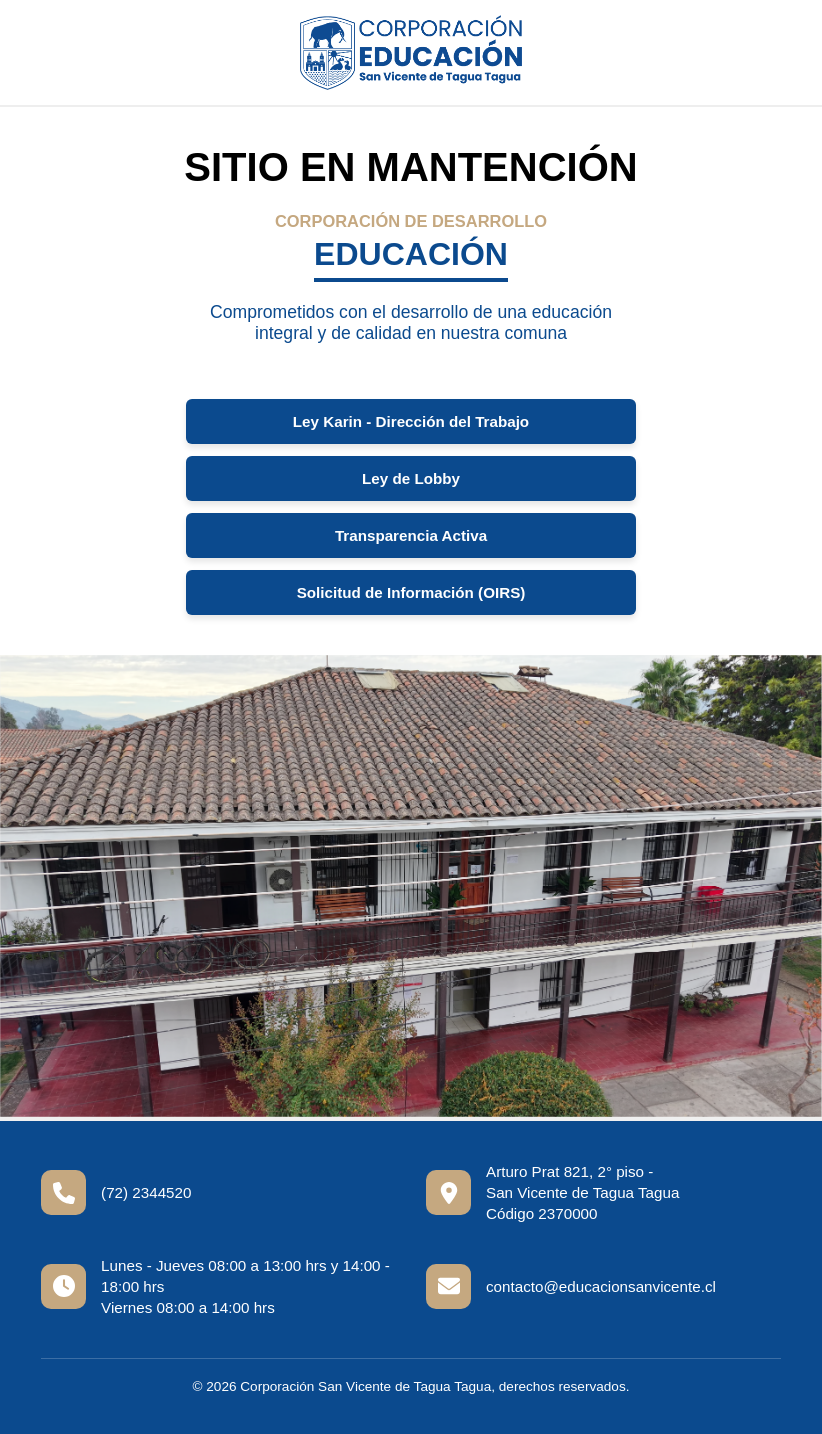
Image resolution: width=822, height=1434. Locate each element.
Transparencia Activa (411, 535)
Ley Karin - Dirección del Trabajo (411, 421)
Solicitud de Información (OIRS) (411, 592)
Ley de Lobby (411, 478)
